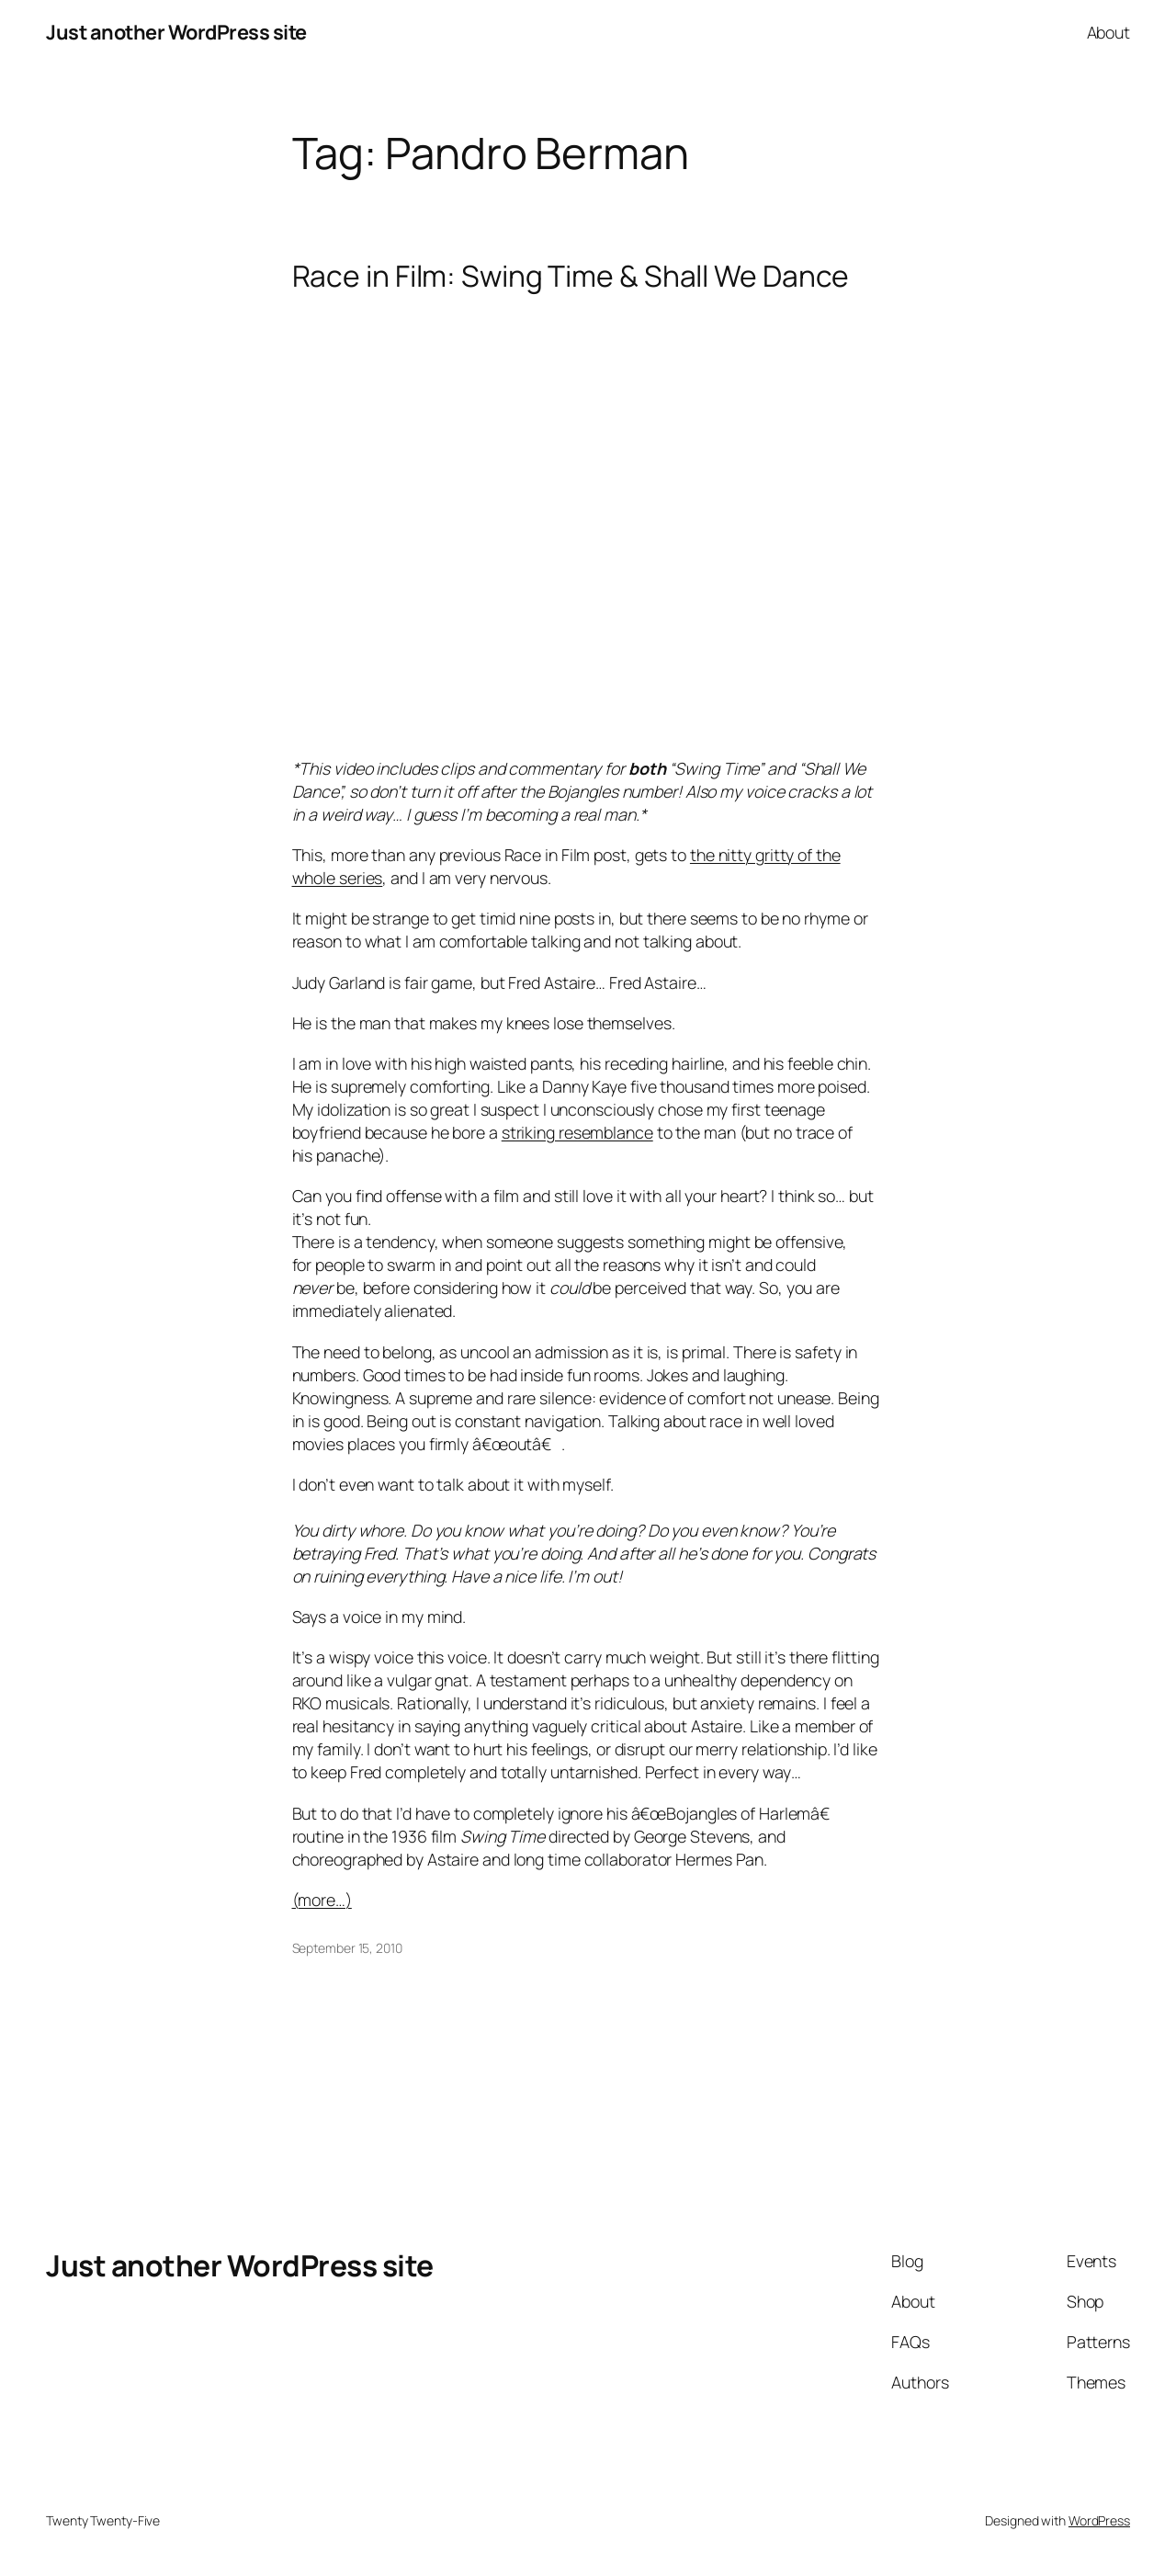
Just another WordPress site (176, 32)
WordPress (1099, 2520)
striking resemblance (577, 1132)
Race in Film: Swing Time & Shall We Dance (571, 276)
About (1109, 32)
